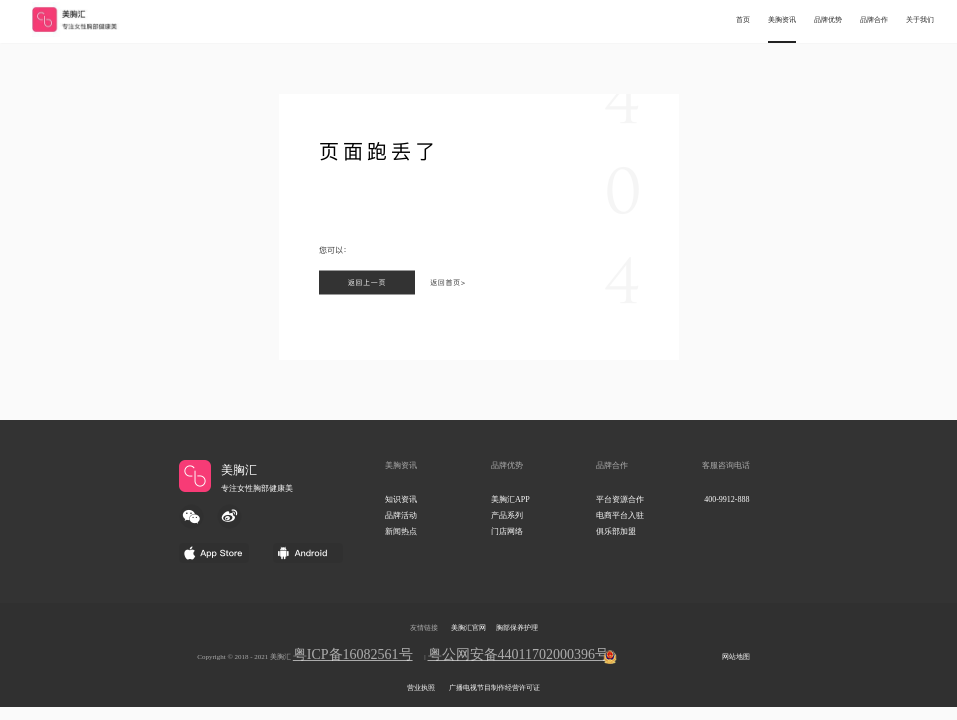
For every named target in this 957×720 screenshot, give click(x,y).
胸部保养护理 (517, 628)
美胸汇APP (510, 499)
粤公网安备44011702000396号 (518, 654)
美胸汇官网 (468, 628)
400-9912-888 (726, 499)
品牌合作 (874, 20)
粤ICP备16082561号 (353, 654)
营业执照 (421, 688)
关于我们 (920, 20)
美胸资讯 (782, 20)
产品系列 (507, 515)
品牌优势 (828, 20)
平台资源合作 (620, 499)
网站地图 (736, 657)
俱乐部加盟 (616, 531)
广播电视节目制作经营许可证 (494, 688)
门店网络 (507, 531)
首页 (743, 20)
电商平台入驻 (620, 515)
